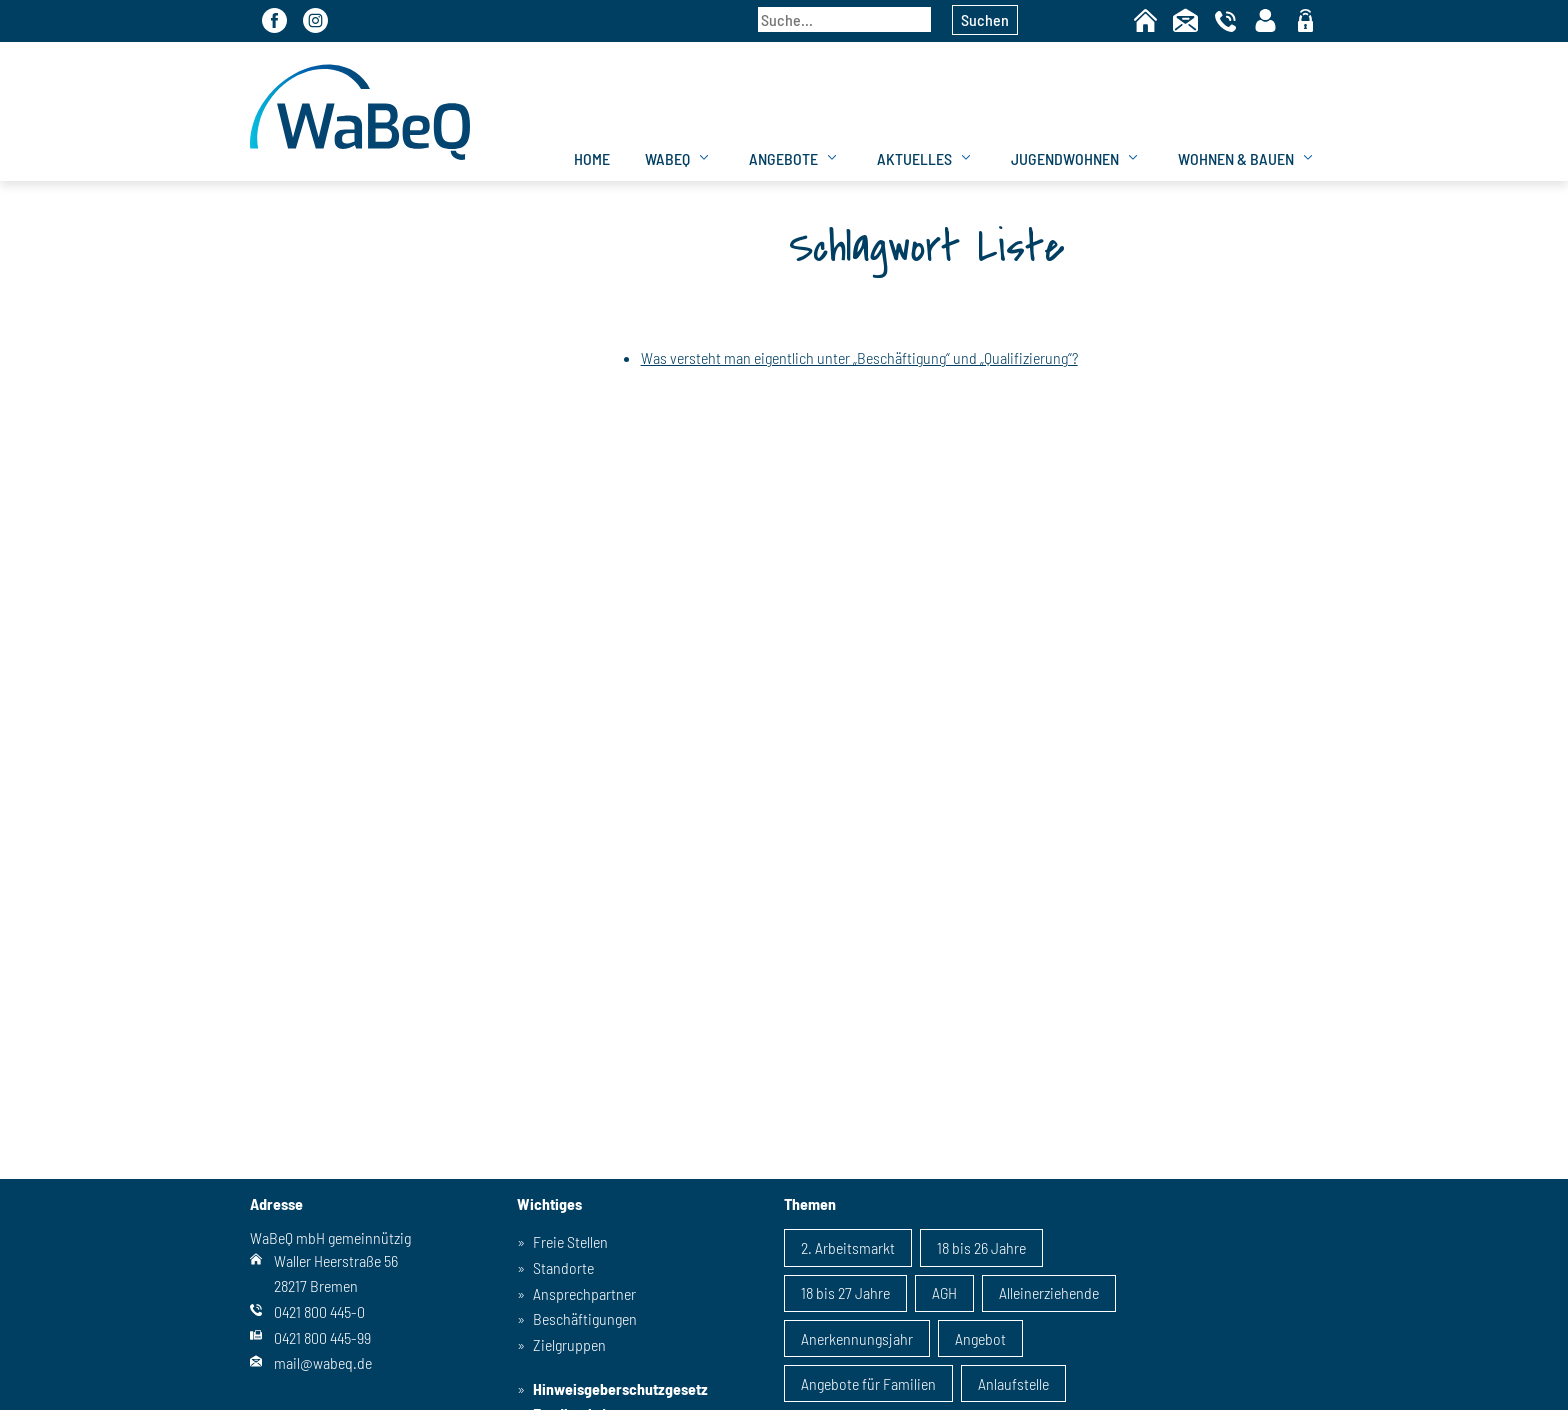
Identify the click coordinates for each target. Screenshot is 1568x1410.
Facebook (274, 20)
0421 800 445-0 (319, 1311)
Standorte (563, 1267)
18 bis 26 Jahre (981, 1247)
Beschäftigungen (585, 1318)
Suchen (985, 19)
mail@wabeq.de (323, 1362)
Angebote (783, 158)
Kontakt (1185, 20)
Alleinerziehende (1049, 1292)
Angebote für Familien (868, 1383)
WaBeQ (667, 158)
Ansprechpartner (584, 1293)
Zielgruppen (569, 1344)
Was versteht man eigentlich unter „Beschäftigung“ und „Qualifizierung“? (859, 357)
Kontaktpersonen (1265, 20)
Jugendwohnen (1065, 158)
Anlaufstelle (1013, 1383)
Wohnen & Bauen (1236, 158)
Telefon (1225, 20)
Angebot (980, 1338)
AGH (944, 1292)
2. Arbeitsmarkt (848, 1247)
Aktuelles (914, 158)
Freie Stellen (570, 1241)
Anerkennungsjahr (857, 1338)
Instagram (315, 20)
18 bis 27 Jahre (845, 1292)
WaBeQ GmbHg (360, 111)
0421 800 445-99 (322, 1337)
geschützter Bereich (1305, 22)
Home (1145, 20)
